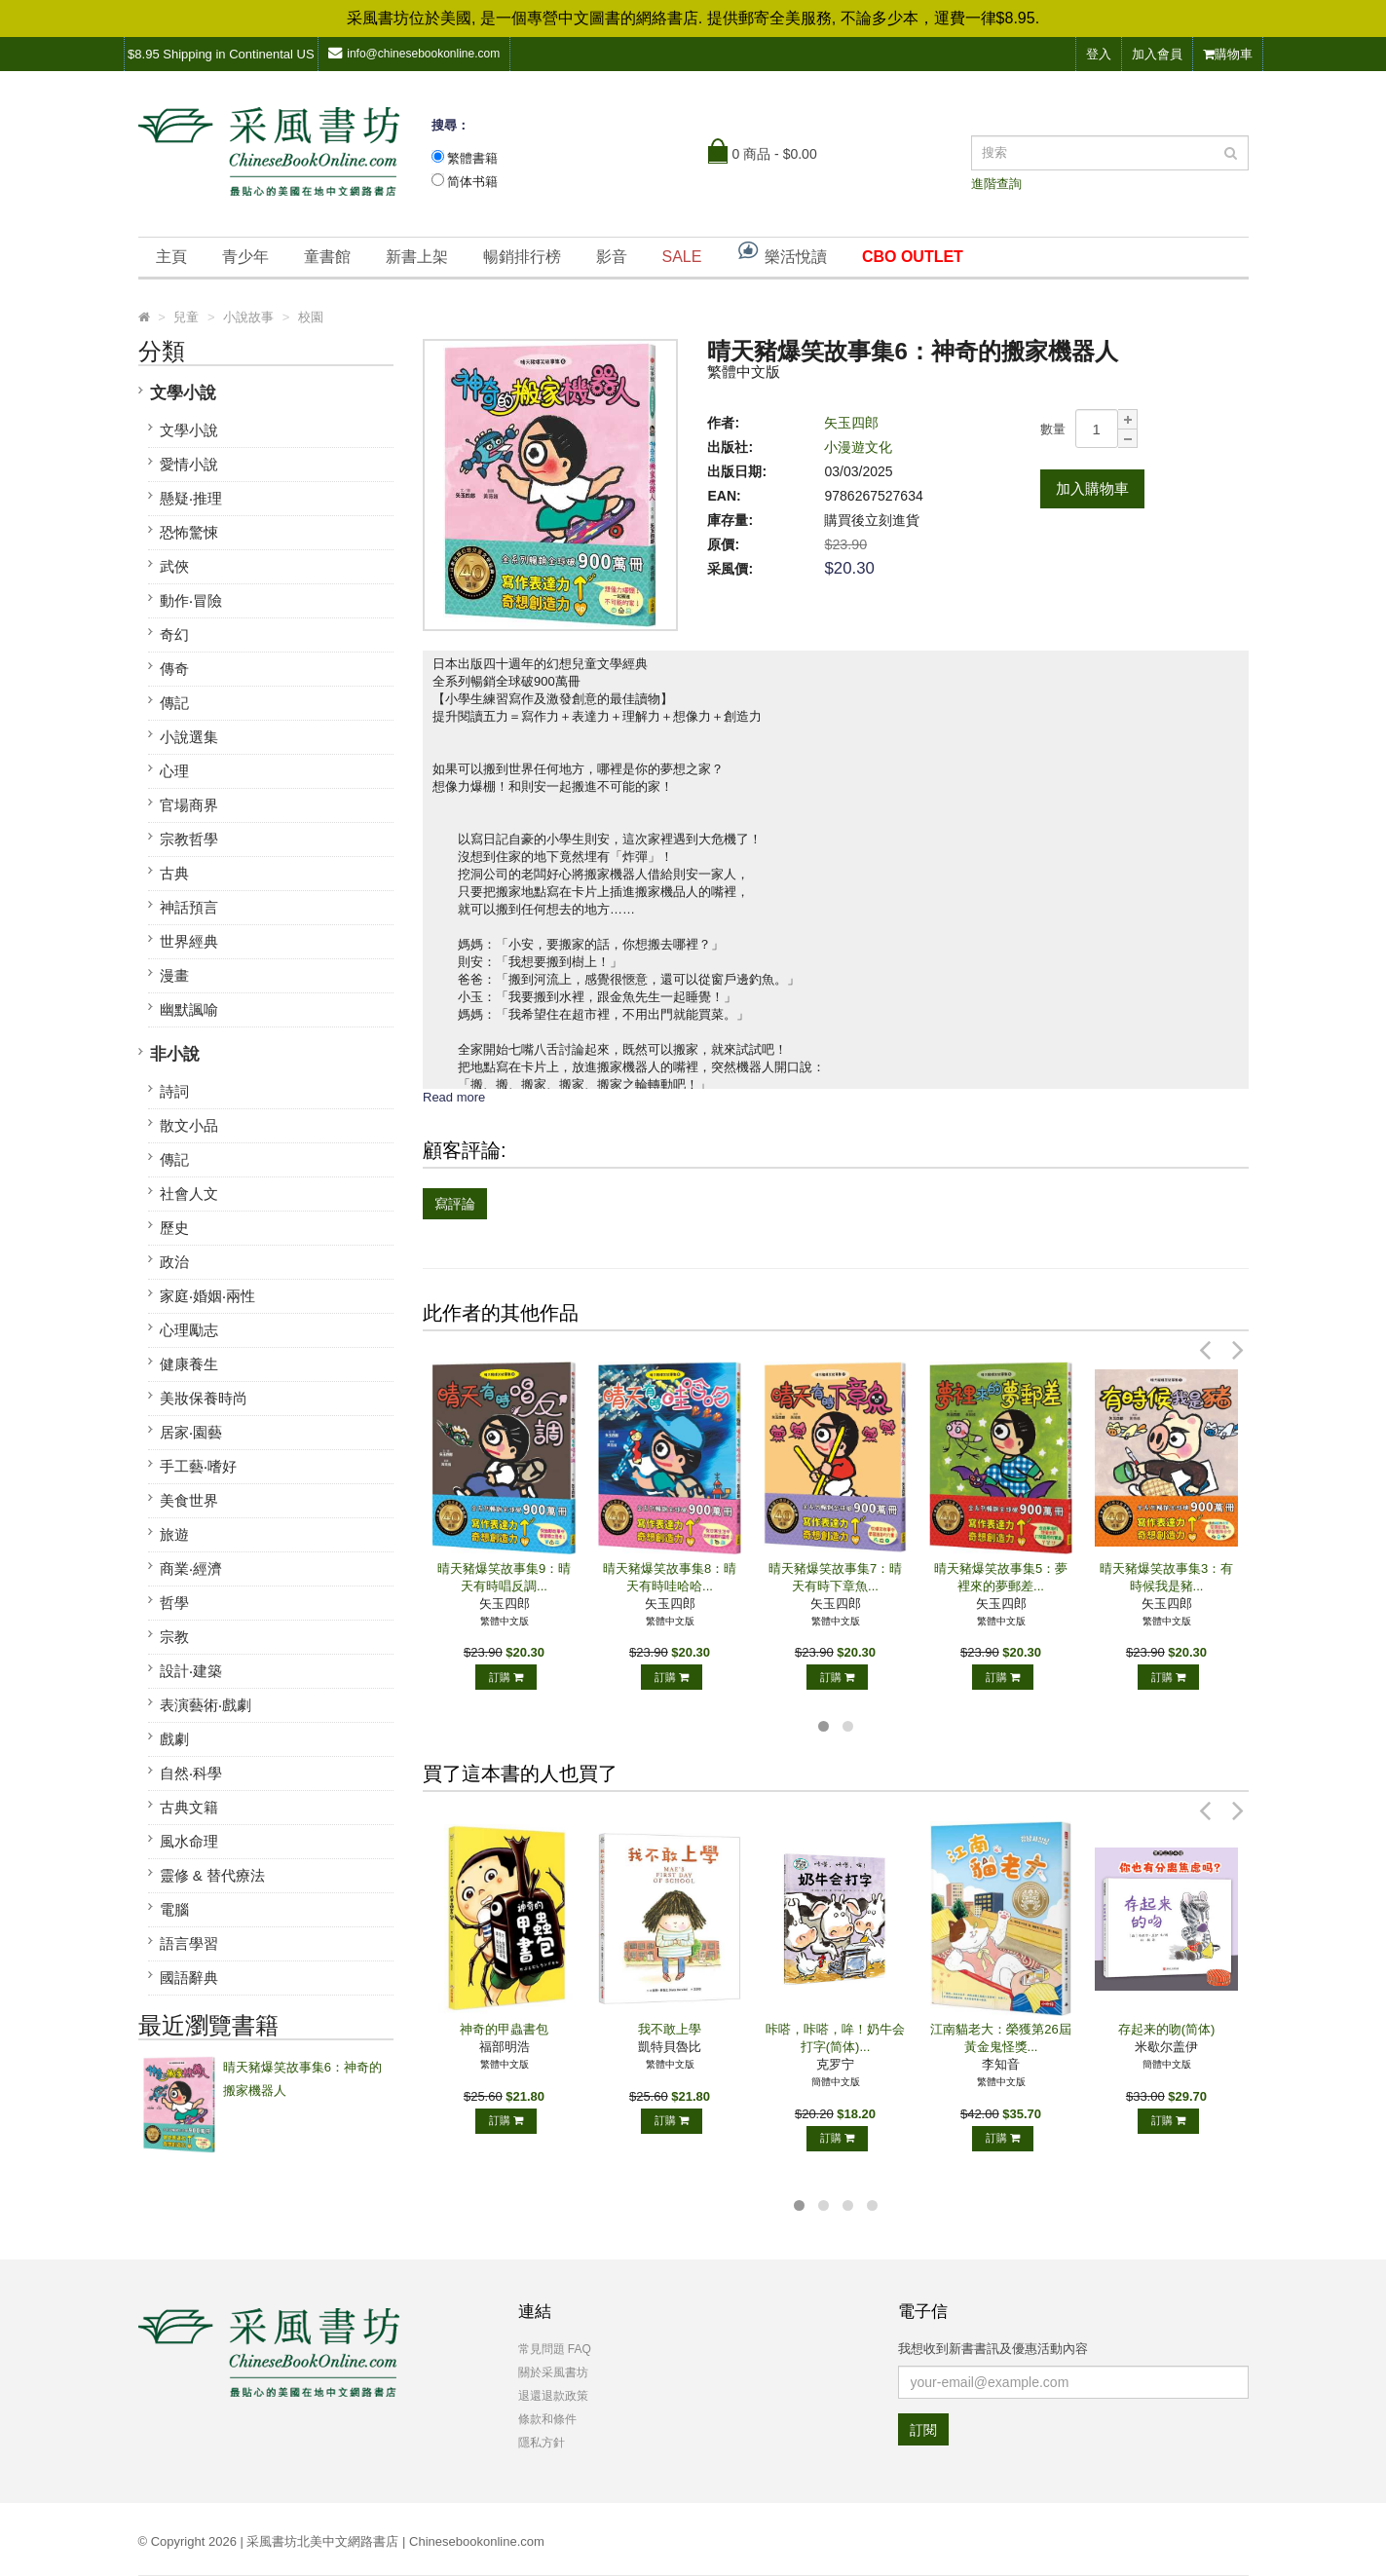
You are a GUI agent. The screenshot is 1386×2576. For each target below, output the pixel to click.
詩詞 (174, 1091)
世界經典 (189, 941)
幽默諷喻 (189, 1009)
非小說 (175, 1054)
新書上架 (417, 256)
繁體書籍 (472, 158)
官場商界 (189, 805)
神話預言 (189, 907)
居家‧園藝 (191, 1432)
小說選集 (189, 736)
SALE (682, 256)
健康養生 (189, 1364)
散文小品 (189, 1125)
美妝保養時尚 (203, 1398)
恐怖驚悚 (189, 532)
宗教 (174, 1636)
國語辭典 (189, 1977)
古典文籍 (189, 1807)
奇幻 (174, 634)
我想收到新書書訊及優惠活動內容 (993, 2348)
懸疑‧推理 (191, 498)
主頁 (171, 256)
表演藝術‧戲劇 (205, 1705)
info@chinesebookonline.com (414, 53)
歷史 (174, 1227)
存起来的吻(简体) (1167, 2029)
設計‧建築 (191, 1670)
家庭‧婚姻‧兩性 (207, 1296)
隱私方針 (541, 2442)
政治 (174, 1261)
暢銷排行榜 (522, 256)
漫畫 (174, 975)
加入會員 (1157, 54)
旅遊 (174, 1534)
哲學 (174, 1602)
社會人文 (189, 1193)
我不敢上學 (669, 2029)
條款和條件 (547, 2419)
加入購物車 (1092, 488)
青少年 (245, 256)
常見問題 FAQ (554, 2349)
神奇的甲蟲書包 (504, 2029)
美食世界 (189, 1500)
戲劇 (174, 1739)
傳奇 (174, 668)
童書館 (327, 256)
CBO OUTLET (912, 256)
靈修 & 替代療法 (212, 1875)
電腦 (174, 1909)
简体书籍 (472, 181)
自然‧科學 (191, 1773)
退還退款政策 (553, 2396)
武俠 (174, 566)
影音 (611, 256)
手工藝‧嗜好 (198, 1466)
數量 (1053, 429)
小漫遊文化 (858, 447)
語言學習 (189, 1943)
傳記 (174, 702)
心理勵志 (189, 1330)
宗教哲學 (189, 839)
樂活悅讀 (781, 252)
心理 (174, 771)
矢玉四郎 (851, 422)
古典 (174, 873)
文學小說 (183, 393)
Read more (454, 1097)
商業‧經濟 (191, 1568)
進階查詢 (996, 183)
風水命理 (189, 1841)
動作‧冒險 (191, 600)
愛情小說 (189, 464)
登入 (1098, 54)
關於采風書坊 (553, 2372)
